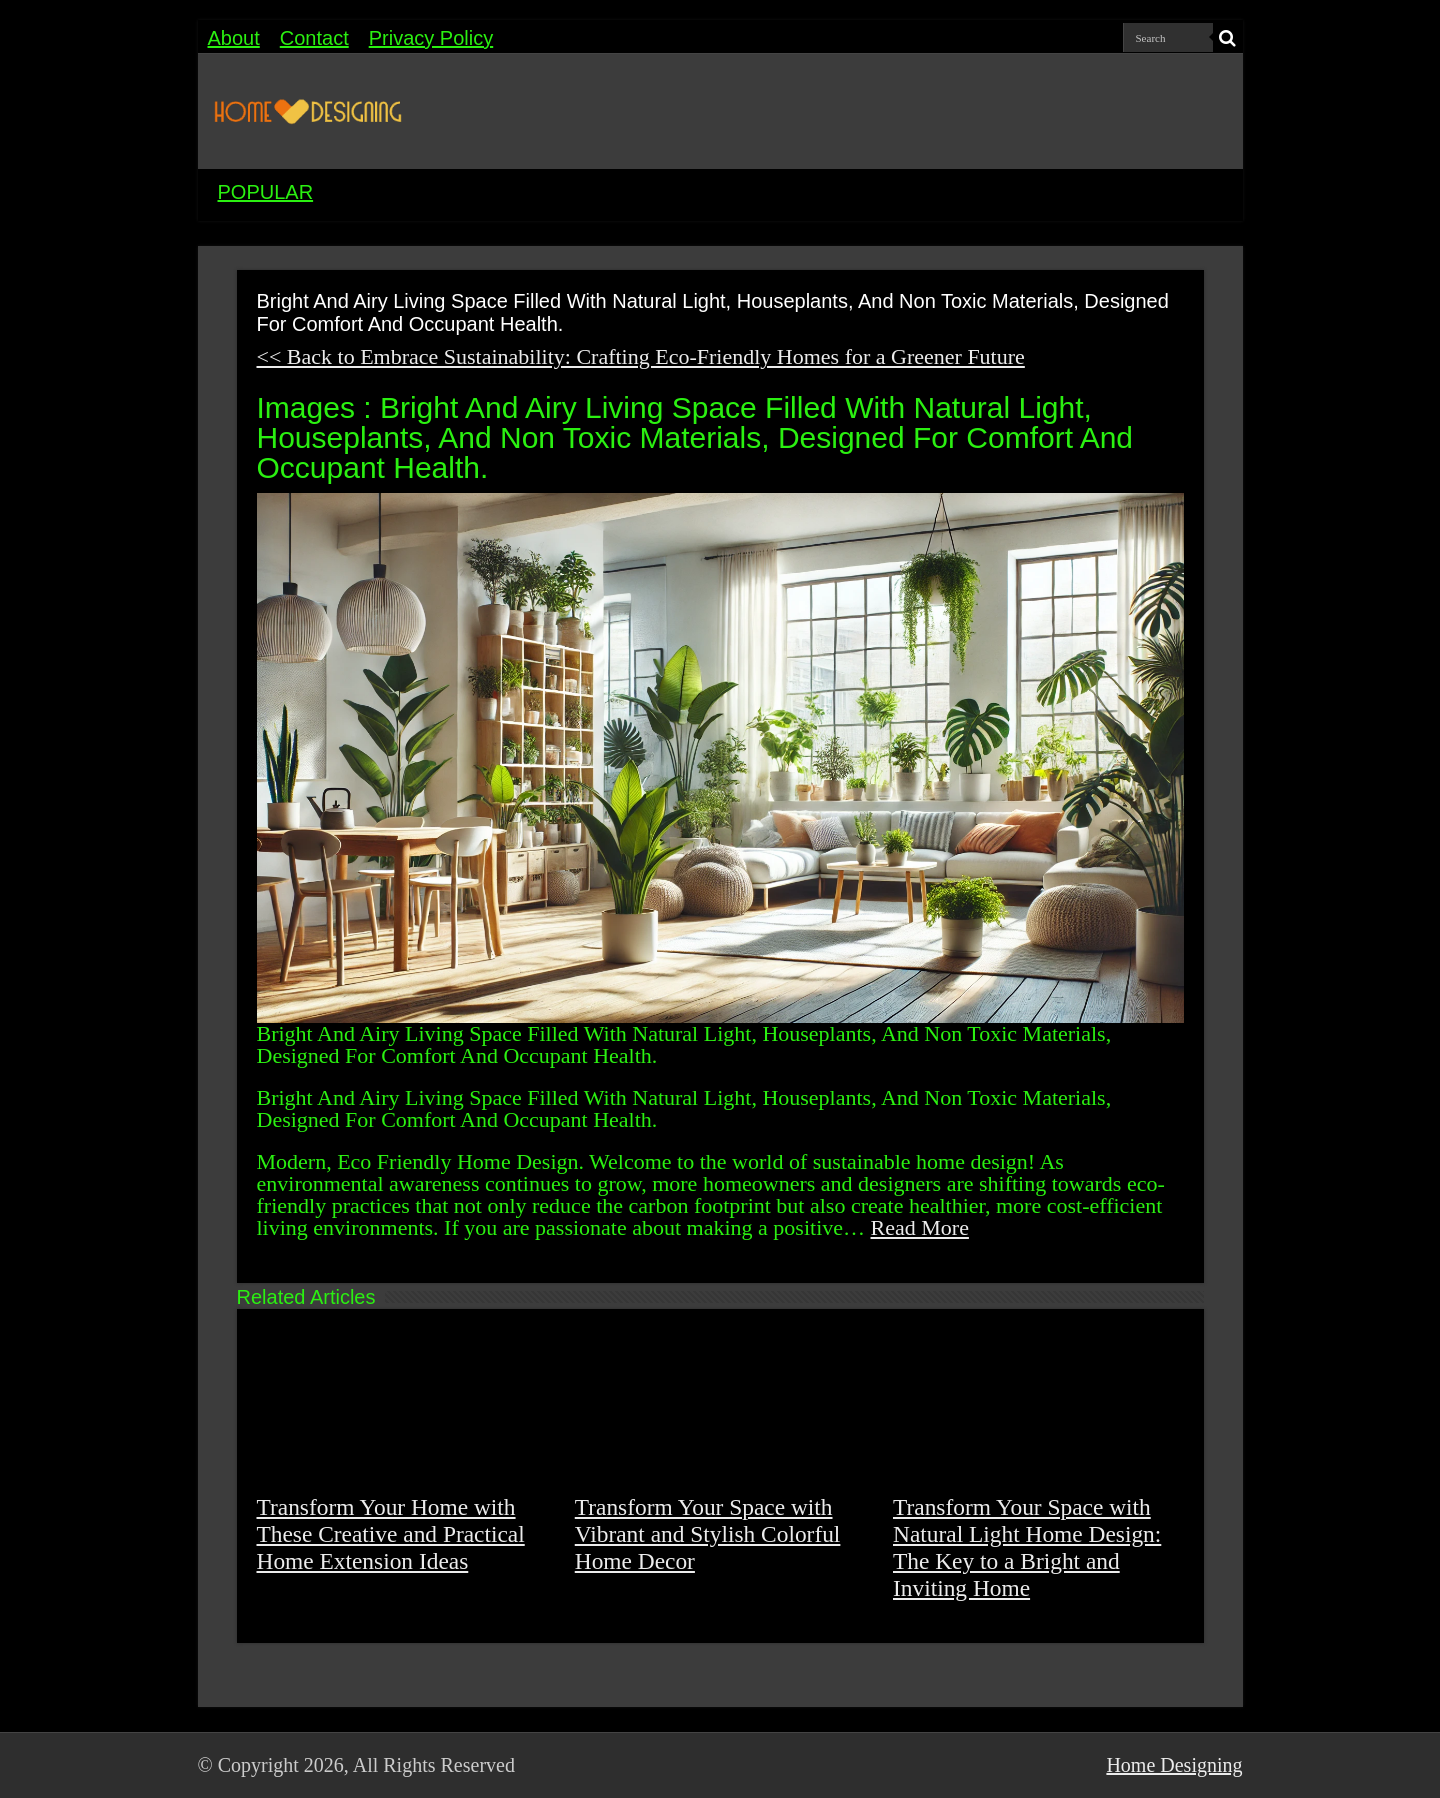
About (234, 38)
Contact (314, 38)
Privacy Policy (431, 38)
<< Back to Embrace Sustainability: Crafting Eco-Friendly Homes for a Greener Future (641, 356)
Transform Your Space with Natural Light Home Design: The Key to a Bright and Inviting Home (1027, 1547)
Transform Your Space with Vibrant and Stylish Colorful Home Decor (708, 1534)
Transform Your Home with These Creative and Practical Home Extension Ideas (391, 1534)
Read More (920, 1227)
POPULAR (266, 192)
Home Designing (1174, 1765)
